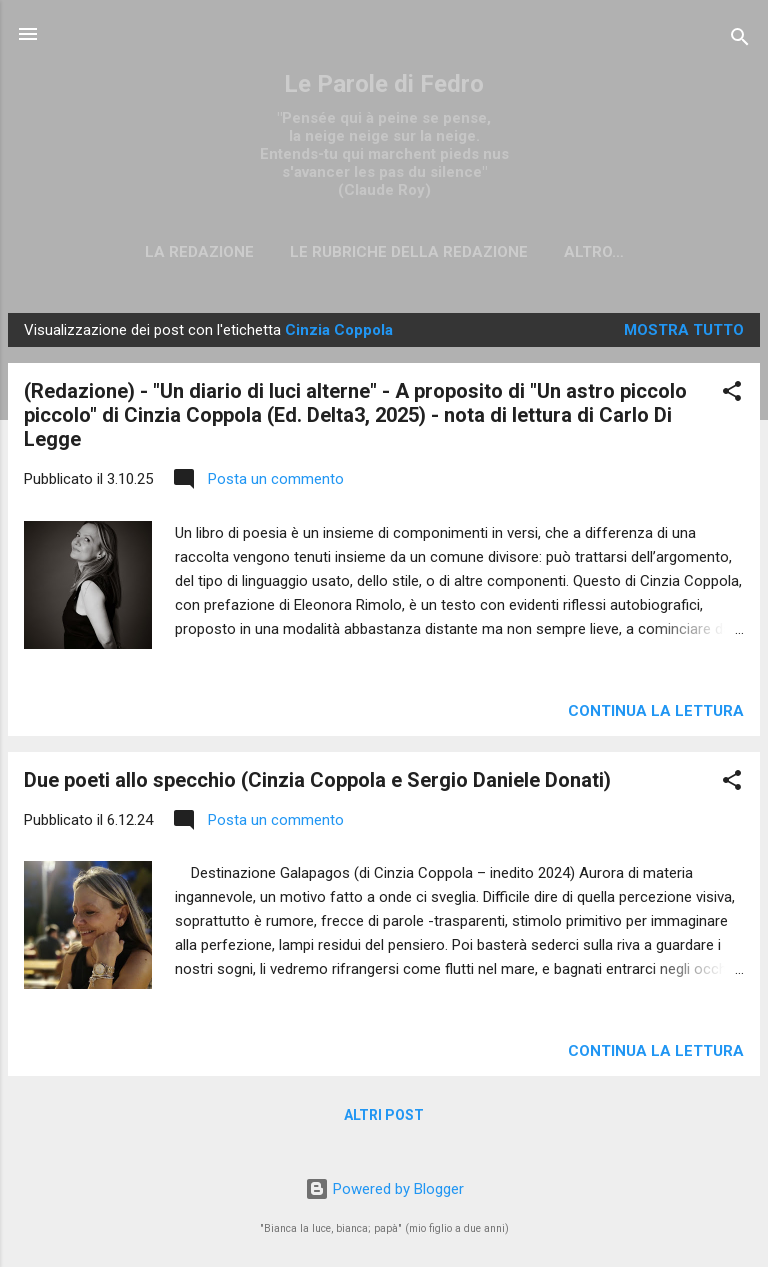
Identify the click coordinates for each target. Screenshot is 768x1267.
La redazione (199, 252)
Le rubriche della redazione (409, 252)
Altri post (384, 1115)
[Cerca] (740, 40)
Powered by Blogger (384, 1189)
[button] (732, 394)
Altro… (594, 252)
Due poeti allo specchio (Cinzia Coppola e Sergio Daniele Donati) (317, 780)
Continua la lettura (656, 711)
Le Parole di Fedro (384, 84)
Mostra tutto (684, 330)
